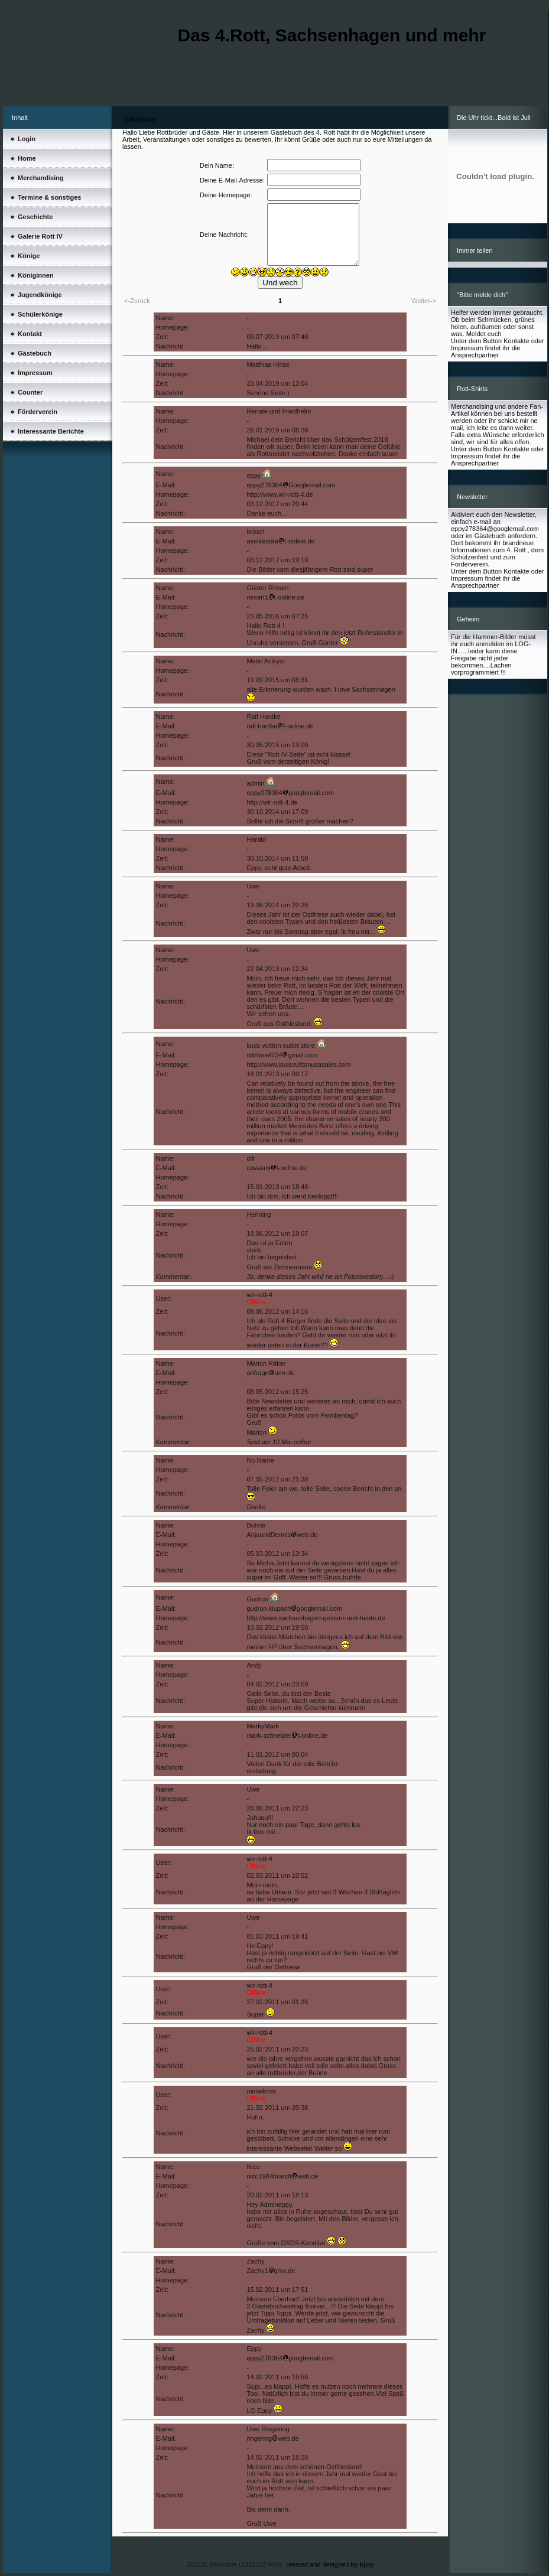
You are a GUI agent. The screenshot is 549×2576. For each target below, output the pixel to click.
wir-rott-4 (259, 1294)
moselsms (261, 2091)
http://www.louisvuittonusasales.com (298, 1064)
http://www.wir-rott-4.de (279, 494)
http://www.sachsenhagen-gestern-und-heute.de (315, 1617)
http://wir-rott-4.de (271, 802)
